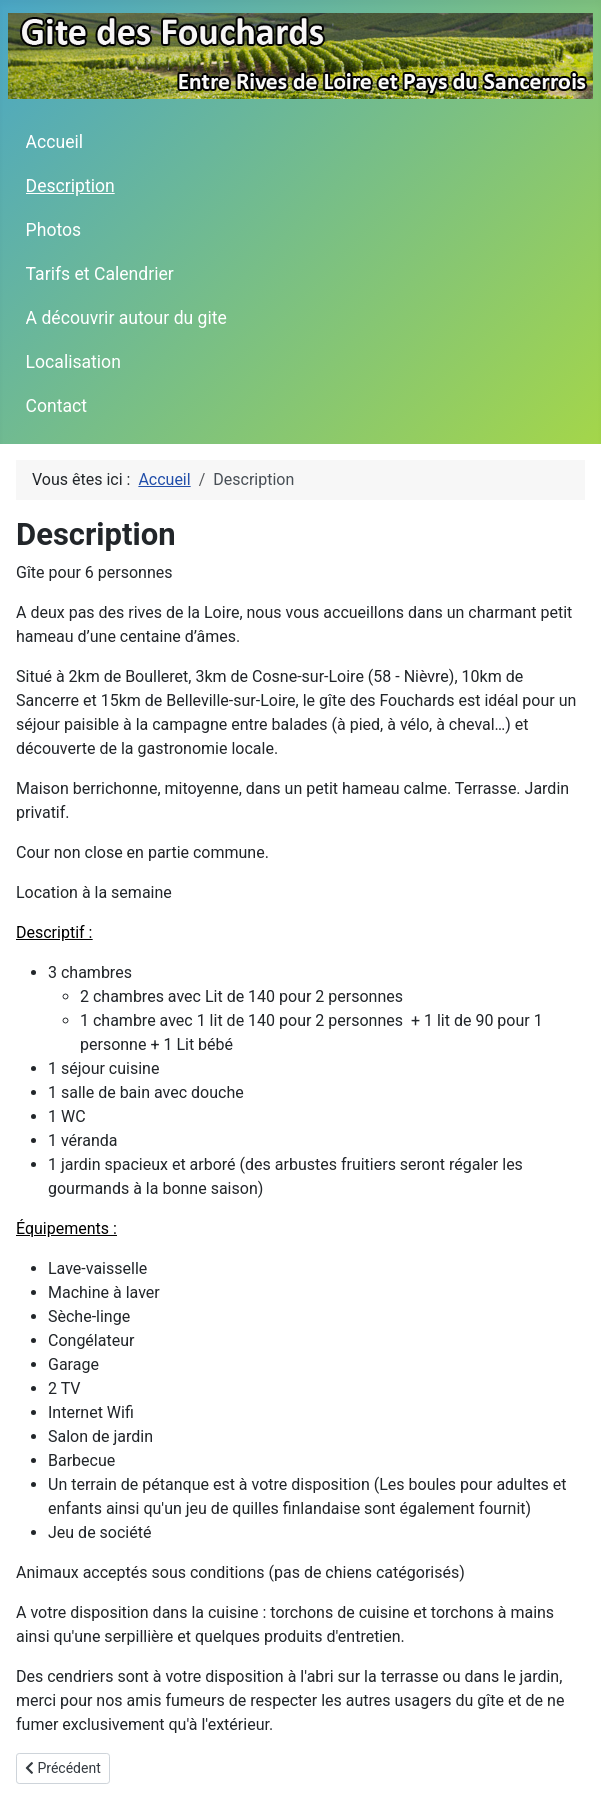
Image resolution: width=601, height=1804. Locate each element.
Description (70, 186)
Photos (54, 230)
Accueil (54, 142)
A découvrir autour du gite (126, 318)
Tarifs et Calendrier (100, 274)
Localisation (73, 362)
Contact (57, 406)
